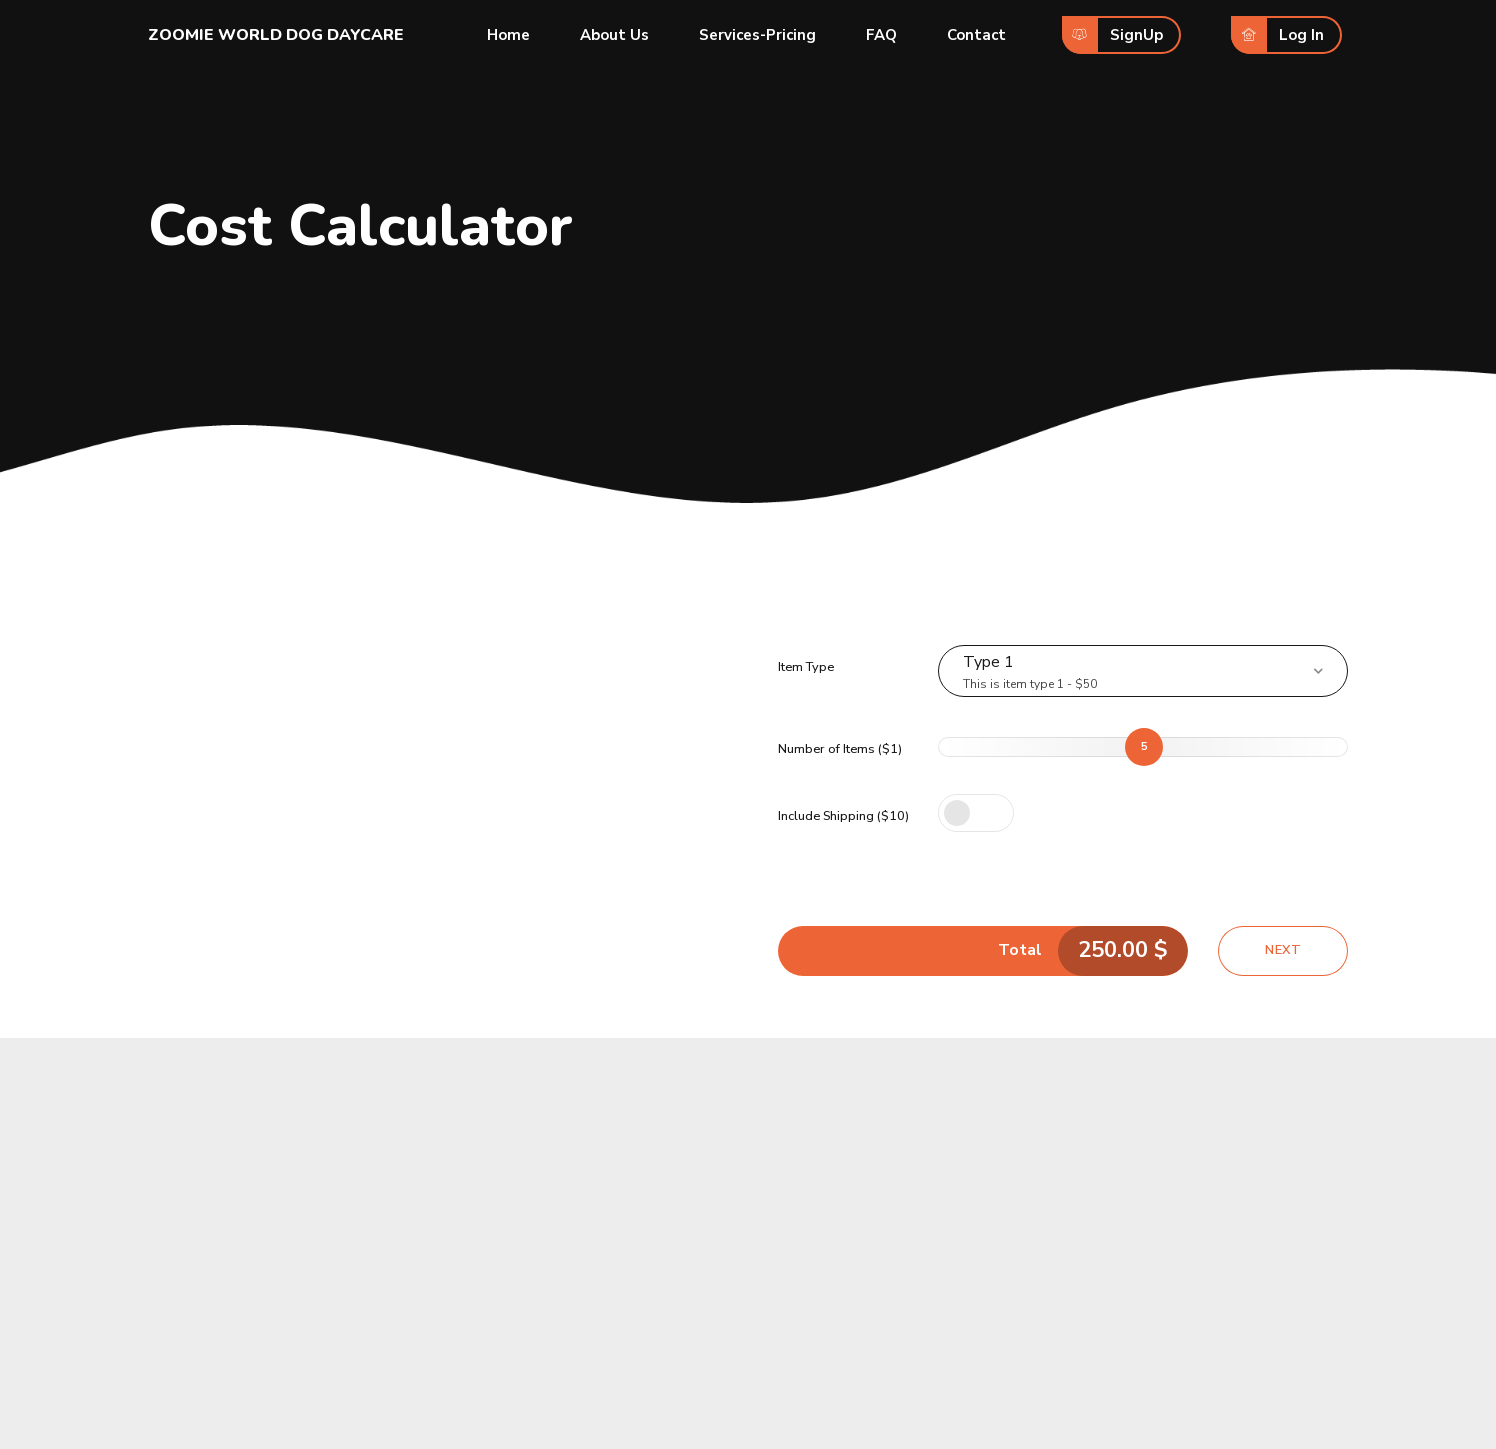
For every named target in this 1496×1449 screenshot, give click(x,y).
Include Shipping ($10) (843, 816)
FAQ (881, 35)
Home (508, 35)
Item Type (806, 667)
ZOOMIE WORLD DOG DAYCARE (276, 35)
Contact (976, 35)
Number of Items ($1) (840, 749)
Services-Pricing (757, 35)
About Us (614, 35)
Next (1283, 950)
